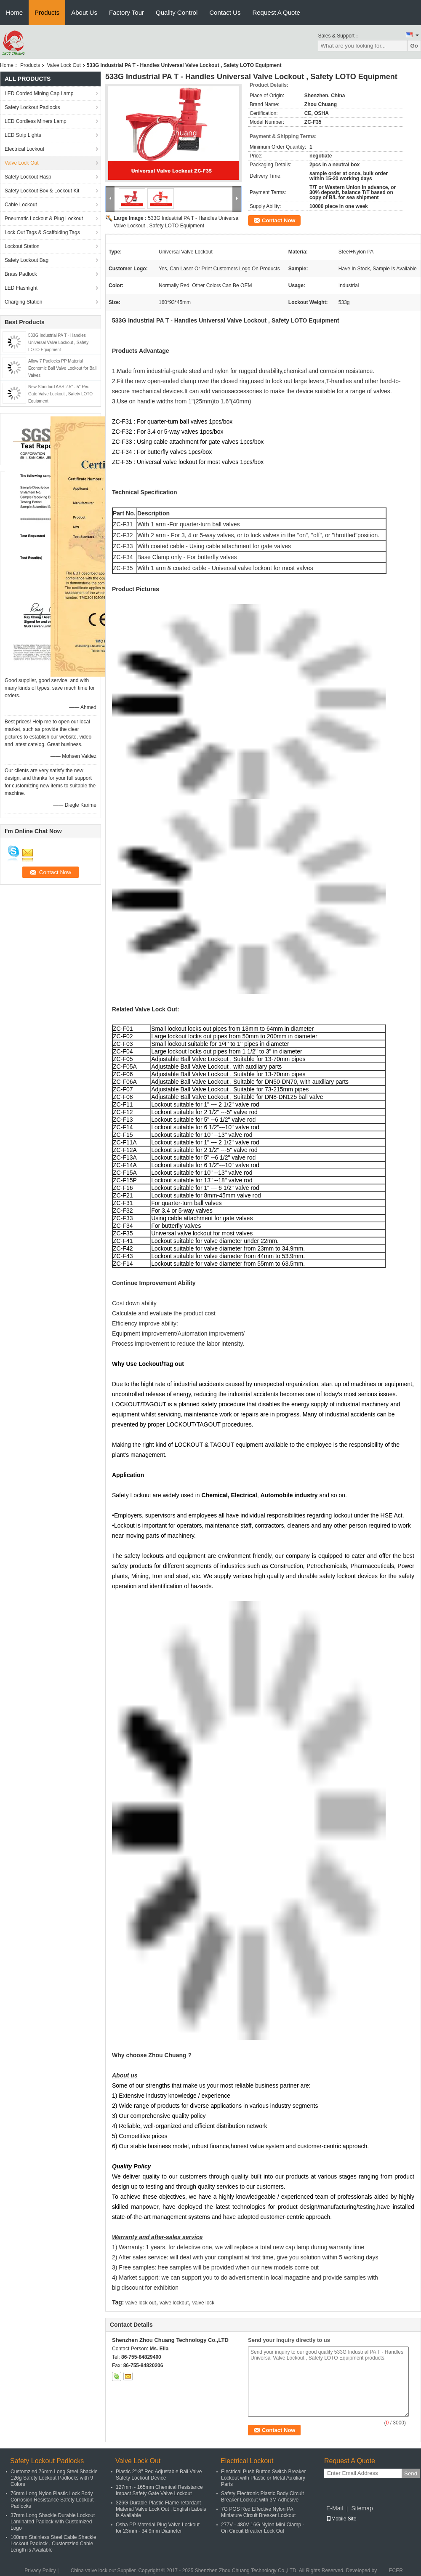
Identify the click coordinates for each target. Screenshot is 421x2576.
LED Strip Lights (23, 135)
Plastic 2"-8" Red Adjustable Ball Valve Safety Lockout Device (159, 2475)
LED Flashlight (21, 288)
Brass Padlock (21, 274)
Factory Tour (126, 12)
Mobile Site (341, 2519)
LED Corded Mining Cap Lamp (39, 93)
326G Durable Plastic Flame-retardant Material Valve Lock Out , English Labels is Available (161, 2509)
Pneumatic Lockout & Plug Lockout (44, 218)
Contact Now (278, 220)
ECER (395, 2570)
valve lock (203, 2303)
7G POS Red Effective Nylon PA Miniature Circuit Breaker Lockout (258, 2512)
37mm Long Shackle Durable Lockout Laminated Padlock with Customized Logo (53, 2521)
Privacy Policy (40, 2570)
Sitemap (362, 2508)
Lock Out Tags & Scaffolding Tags (42, 232)
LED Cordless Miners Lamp (36, 121)
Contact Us (224, 12)
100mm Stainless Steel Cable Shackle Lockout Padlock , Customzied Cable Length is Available (53, 2543)
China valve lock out (93, 2570)
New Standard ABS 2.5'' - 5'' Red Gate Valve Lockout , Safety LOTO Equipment (60, 393)
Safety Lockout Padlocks (32, 107)
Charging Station (23, 302)
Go (414, 46)
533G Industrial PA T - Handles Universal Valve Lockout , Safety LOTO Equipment (58, 342)
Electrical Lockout (24, 149)
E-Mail (334, 2508)
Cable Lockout (21, 205)
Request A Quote (276, 12)
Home (14, 12)
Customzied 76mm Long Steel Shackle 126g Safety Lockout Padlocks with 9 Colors (54, 2478)
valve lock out (140, 2303)
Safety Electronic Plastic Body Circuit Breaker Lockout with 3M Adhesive (262, 2497)
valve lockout (174, 2303)
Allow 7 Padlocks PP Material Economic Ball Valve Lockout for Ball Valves (62, 368)
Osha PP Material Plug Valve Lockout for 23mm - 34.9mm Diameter (158, 2528)
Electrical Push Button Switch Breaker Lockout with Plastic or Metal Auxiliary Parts (263, 2478)
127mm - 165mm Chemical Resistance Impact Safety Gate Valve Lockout (159, 2490)
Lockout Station (22, 246)
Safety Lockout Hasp (28, 177)
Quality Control (176, 12)
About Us (84, 12)
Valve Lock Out (63, 65)
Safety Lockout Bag (26, 260)
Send (410, 2473)
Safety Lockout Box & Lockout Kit (42, 191)
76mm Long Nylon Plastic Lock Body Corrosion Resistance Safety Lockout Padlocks (52, 2500)
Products (47, 12)
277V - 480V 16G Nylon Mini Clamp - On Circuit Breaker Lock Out (262, 2528)
